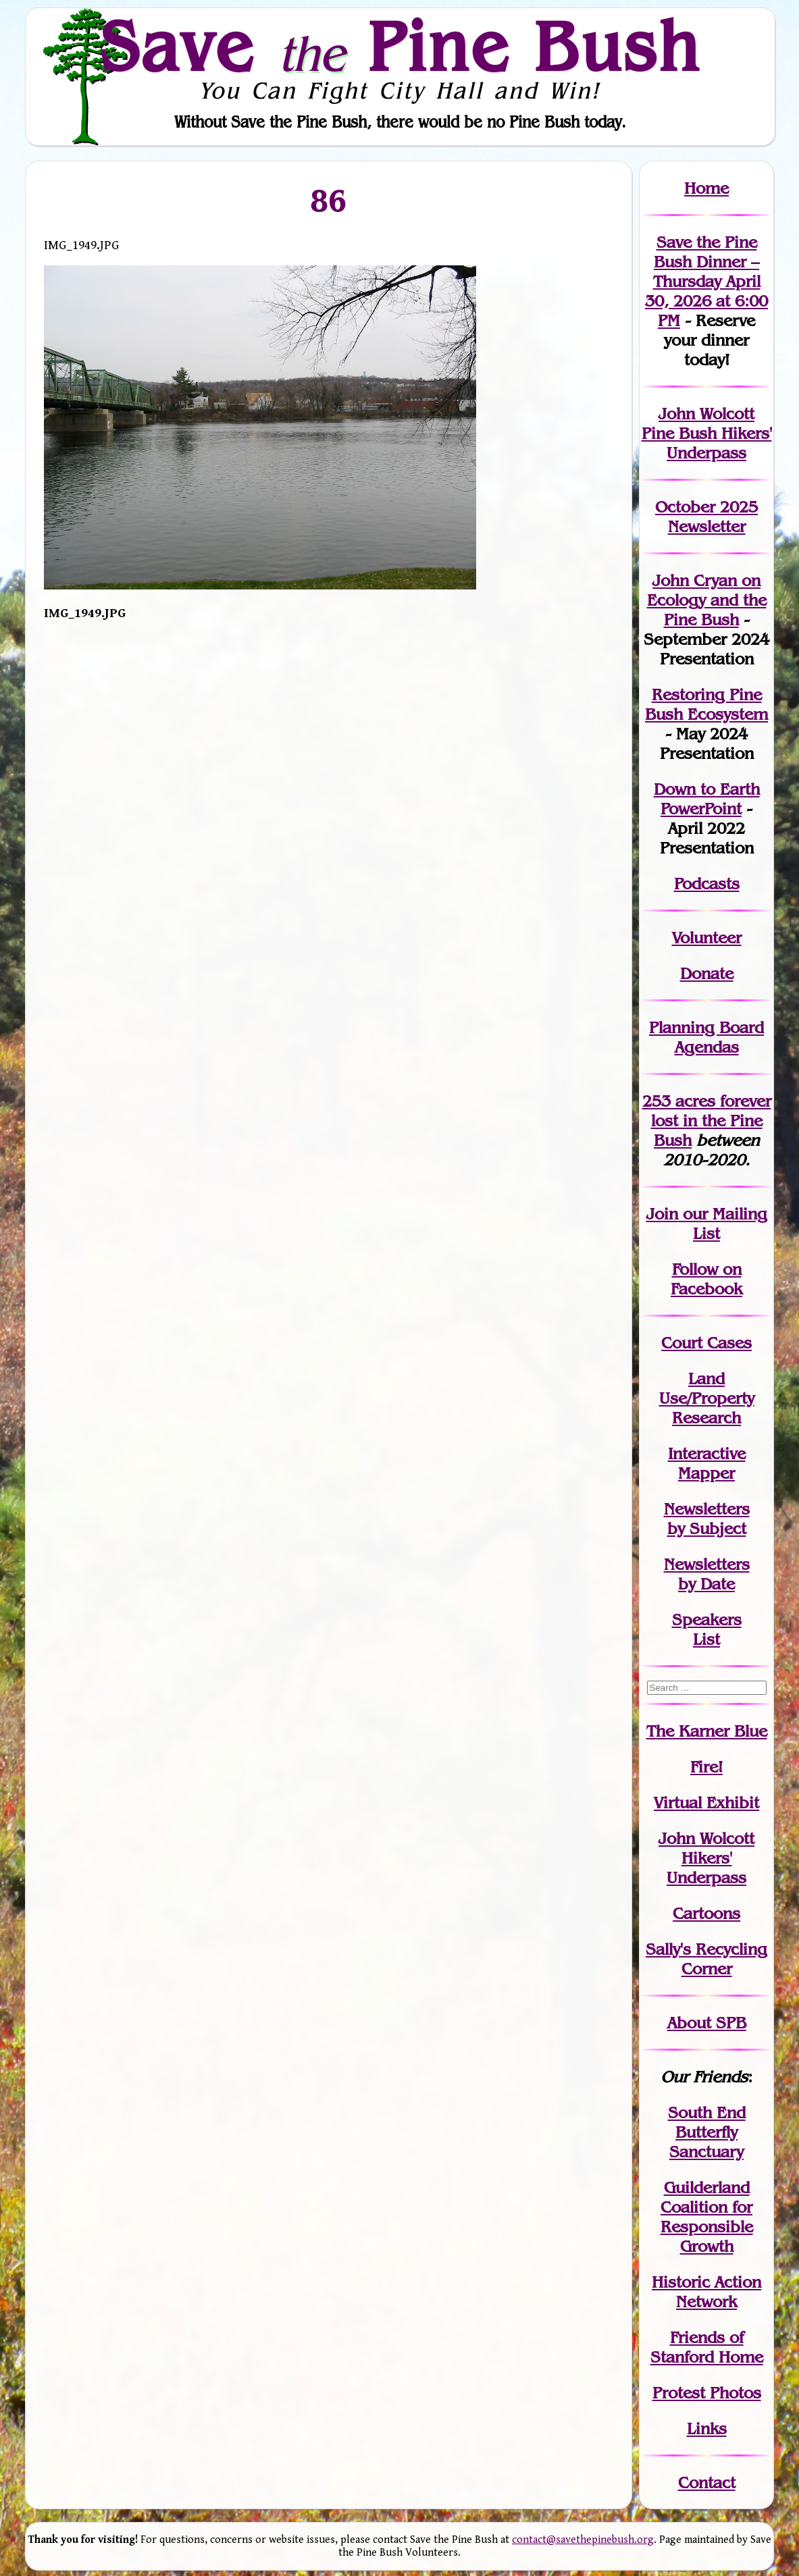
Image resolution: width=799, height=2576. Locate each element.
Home (706, 188)
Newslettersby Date (707, 1574)
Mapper (706, 1473)
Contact (707, 2482)
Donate (706, 973)
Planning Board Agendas (706, 1037)
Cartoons (706, 1913)
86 (329, 200)
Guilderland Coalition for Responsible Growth (707, 2217)
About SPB (706, 2022)
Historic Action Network (706, 2291)
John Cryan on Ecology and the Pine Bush (707, 600)
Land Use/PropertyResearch (706, 1398)
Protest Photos (706, 2392)
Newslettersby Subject (707, 1518)
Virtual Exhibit (706, 1802)
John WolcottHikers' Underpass (706, 1858)
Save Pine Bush (400, 46)
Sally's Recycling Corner (706, 1958)
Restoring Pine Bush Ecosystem (706, 704)
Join (662, 1214)
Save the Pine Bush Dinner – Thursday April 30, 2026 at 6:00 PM (706, 281)
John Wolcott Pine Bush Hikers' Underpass (707, 433)
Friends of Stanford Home (706, 2347)
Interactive (707, 1453)
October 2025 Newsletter (706, 516)
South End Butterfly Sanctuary (707, 2132)
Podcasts (707, 883)
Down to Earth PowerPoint (707, 798)
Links (707, 2428)
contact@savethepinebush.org (583, 2539)
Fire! (706, 1767)
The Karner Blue (706, 1731)
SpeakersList (707, 1629)
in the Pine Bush (711, 1120)
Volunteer (707, 937)
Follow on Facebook (706, 1278)
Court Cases (706, 1342)
